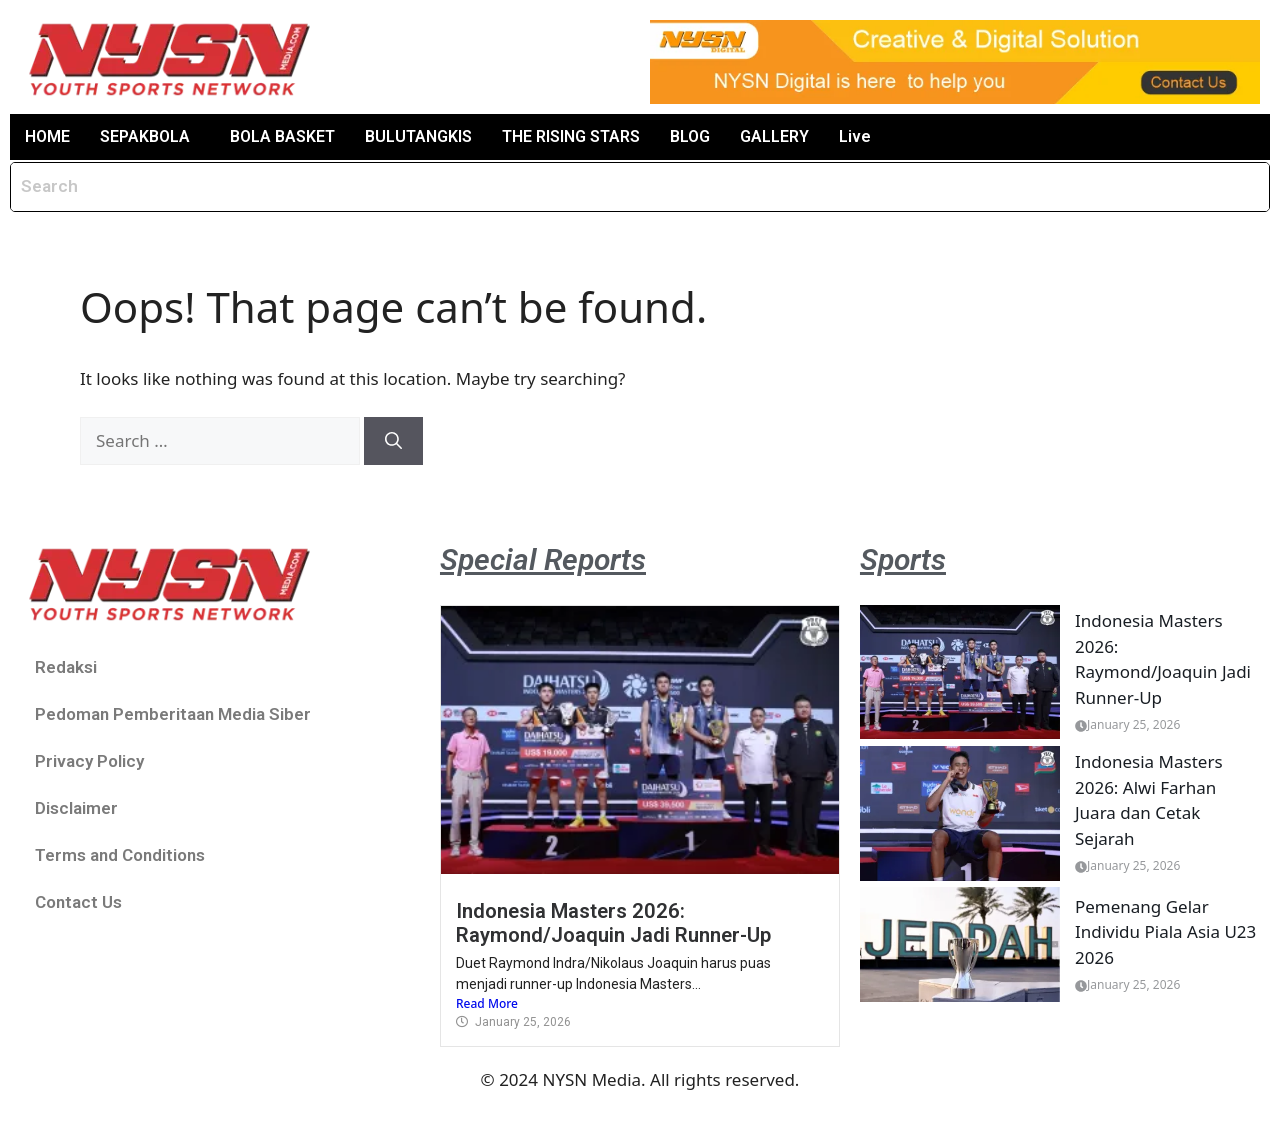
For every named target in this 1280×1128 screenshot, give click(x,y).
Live (855, 136)
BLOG (690, 136)
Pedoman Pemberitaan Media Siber (173, 714)
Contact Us (78, 902)
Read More (487, 1003)
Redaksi (66, 667)
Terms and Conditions (120, 855)
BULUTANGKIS (418, 136)
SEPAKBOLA (145, 136)
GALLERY (774, 136)
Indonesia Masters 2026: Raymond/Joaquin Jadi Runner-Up (613, 923)
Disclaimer (76, 808)
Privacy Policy (89, 761)
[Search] (393, 441)
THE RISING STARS (571, 136)
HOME (47, 136)
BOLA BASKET (282, 136)
